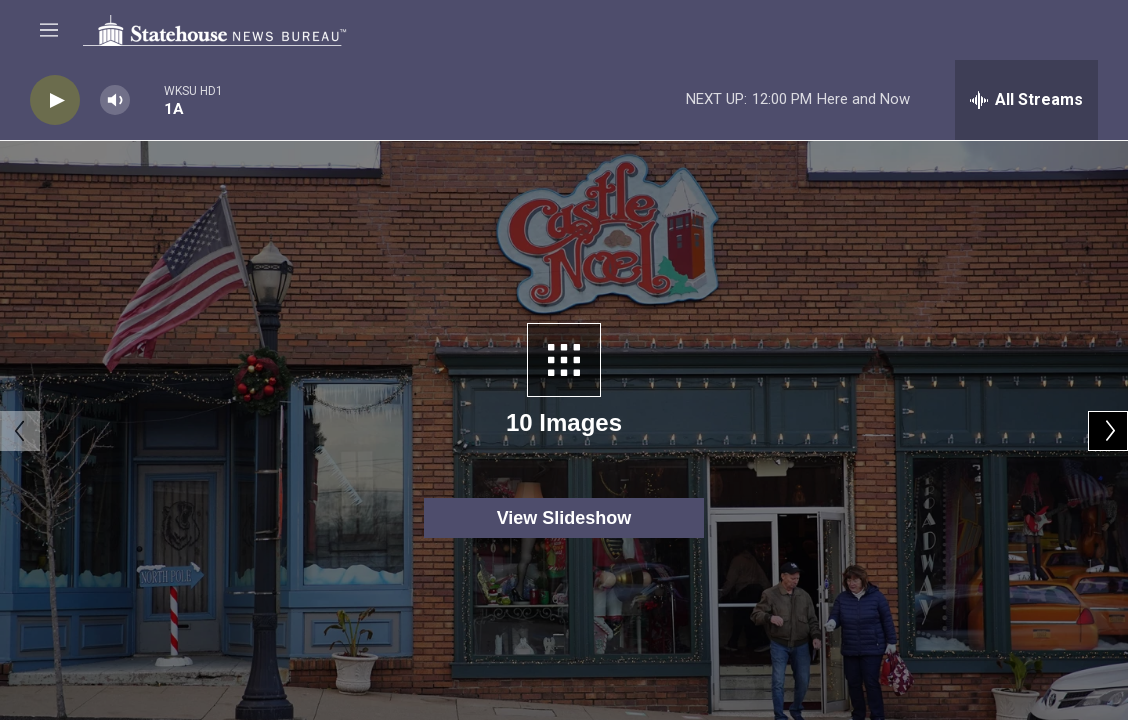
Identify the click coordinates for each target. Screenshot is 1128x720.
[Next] (1108, 431)
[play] (55, 100)
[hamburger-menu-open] (49, 30)
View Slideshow (564, 518)
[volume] (115, 100)
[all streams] (1026, 100)
